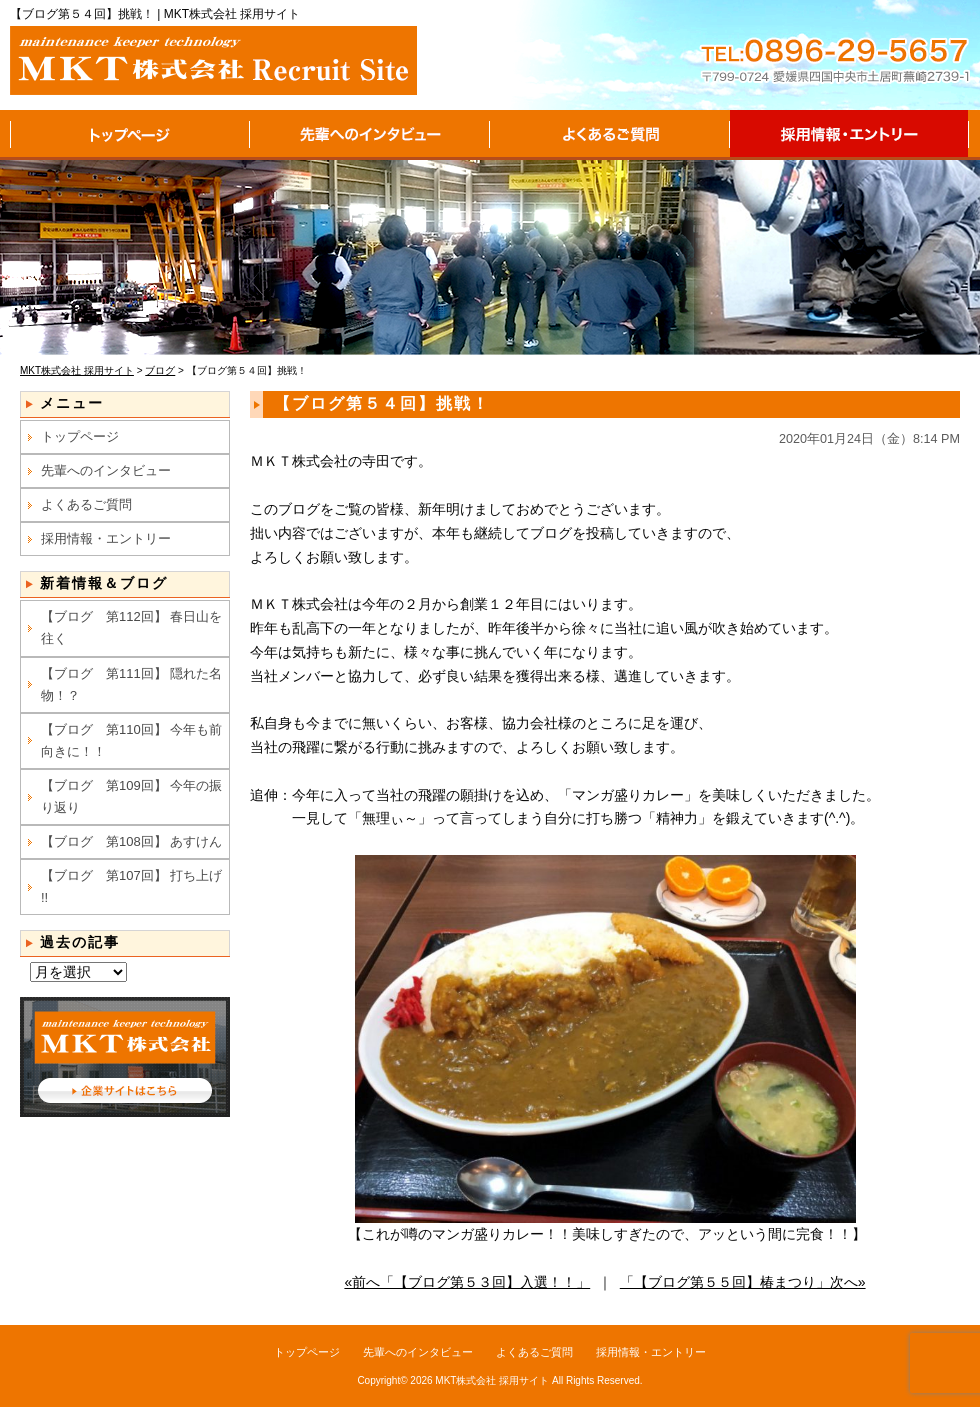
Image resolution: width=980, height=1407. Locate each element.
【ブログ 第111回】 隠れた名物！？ (131, 684)
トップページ (130, 135)
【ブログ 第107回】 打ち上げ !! (131, 886)
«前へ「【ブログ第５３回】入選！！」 (467, 1282)
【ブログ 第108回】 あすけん (131, 841)
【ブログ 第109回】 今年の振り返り (131, 796)
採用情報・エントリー (850, 135)
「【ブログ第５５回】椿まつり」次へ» (743, 1282)
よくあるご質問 (610, 135)
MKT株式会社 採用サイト (492, 1380)
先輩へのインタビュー (370, 135)
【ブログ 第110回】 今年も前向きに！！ (131, 740)
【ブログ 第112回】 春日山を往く (131, 627)
